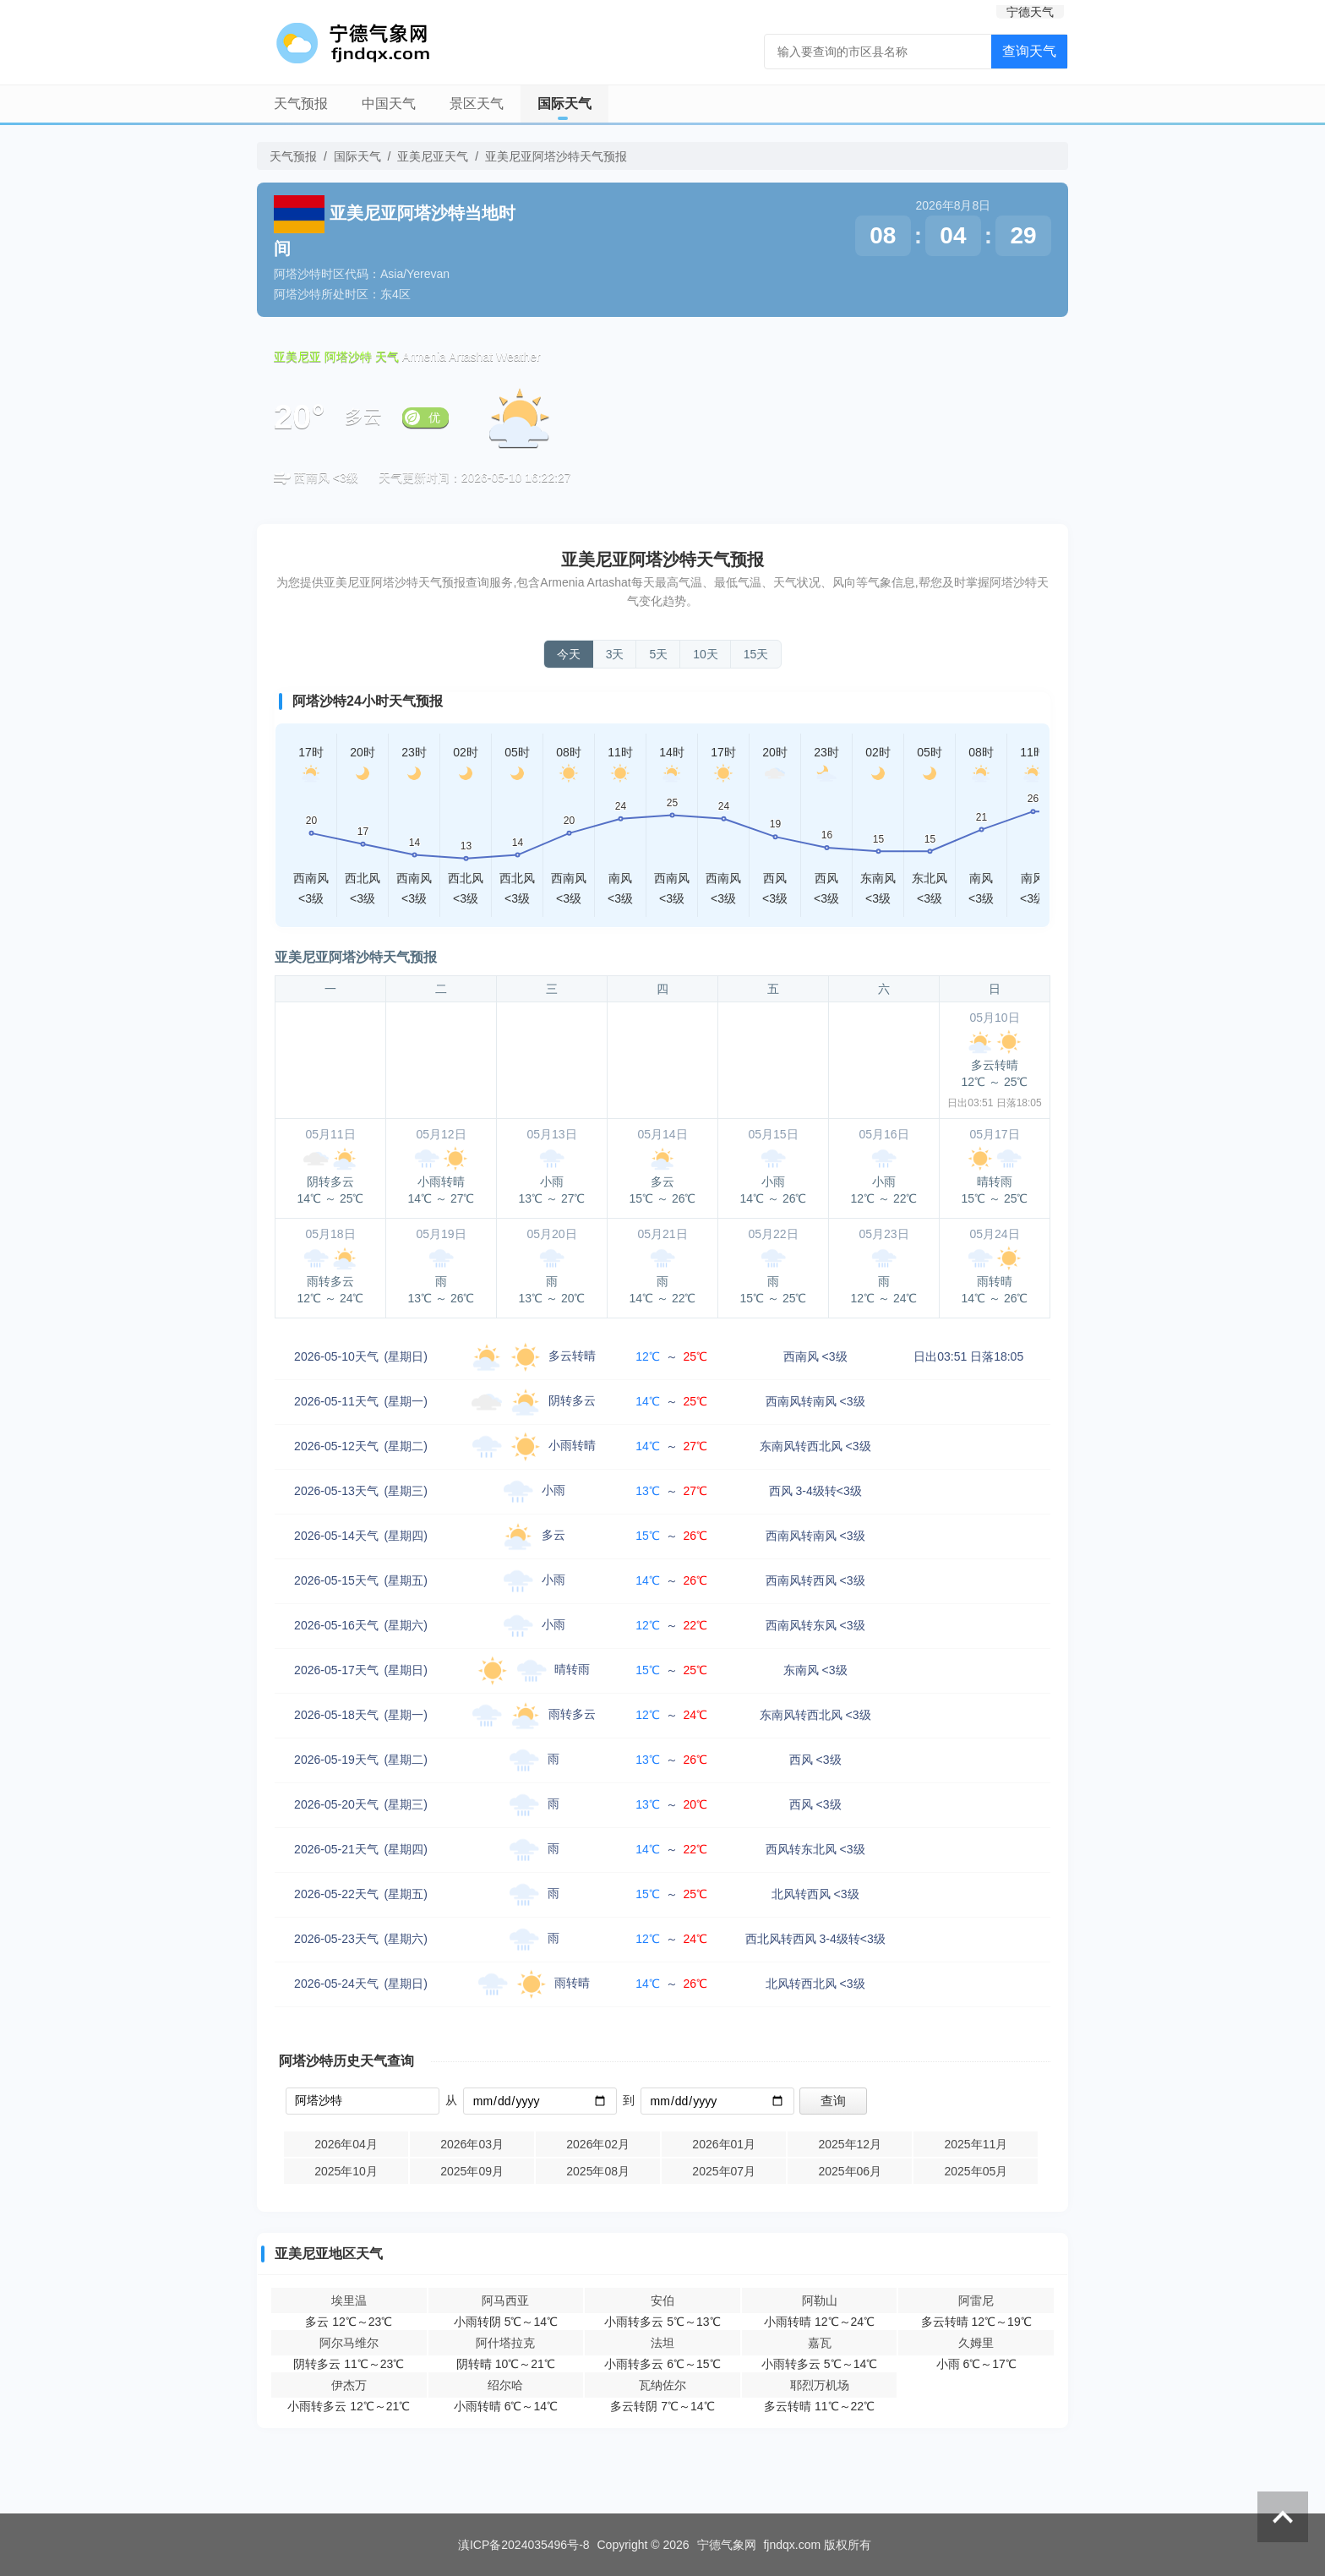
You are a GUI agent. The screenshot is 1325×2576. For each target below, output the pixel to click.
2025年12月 (849, 2144)
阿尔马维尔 (349, 2343)
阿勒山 (819, 2300)
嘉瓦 (820, 2343)
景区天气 (477, 103)
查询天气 (1029, 51)
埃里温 (349, 2300)
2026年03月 (472, 2144)
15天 (756, 654)
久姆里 (976, 2343)
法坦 (662, 2343)
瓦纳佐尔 (662, 2385)
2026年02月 (598, 2144)
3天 (615, 654)
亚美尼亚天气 (432, 156)
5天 (658, 654)
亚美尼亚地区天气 (329, 2253)
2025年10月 (346, 2171)
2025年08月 (598, 2171)
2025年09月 (472, 2171)
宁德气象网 (726, 2544)
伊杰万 (349, 2385)
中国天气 (389, 103)
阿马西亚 (505, 2300)
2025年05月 (975, 2171)
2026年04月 (346, 2144)
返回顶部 (1282, 2516)
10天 (705, 654)
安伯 (662, 2300)
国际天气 (564, 103)
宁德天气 (1030, 12)
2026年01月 (723, 2144)
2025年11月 (975, 2144)
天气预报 (301, 103)
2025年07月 (723, 2171)
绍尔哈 (505, 2385)
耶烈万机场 (819, 2385)
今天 (569, 654)
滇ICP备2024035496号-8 (524, 2544)
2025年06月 (849, 2171)
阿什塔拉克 (505, 2343)
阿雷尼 (976, 2300)
